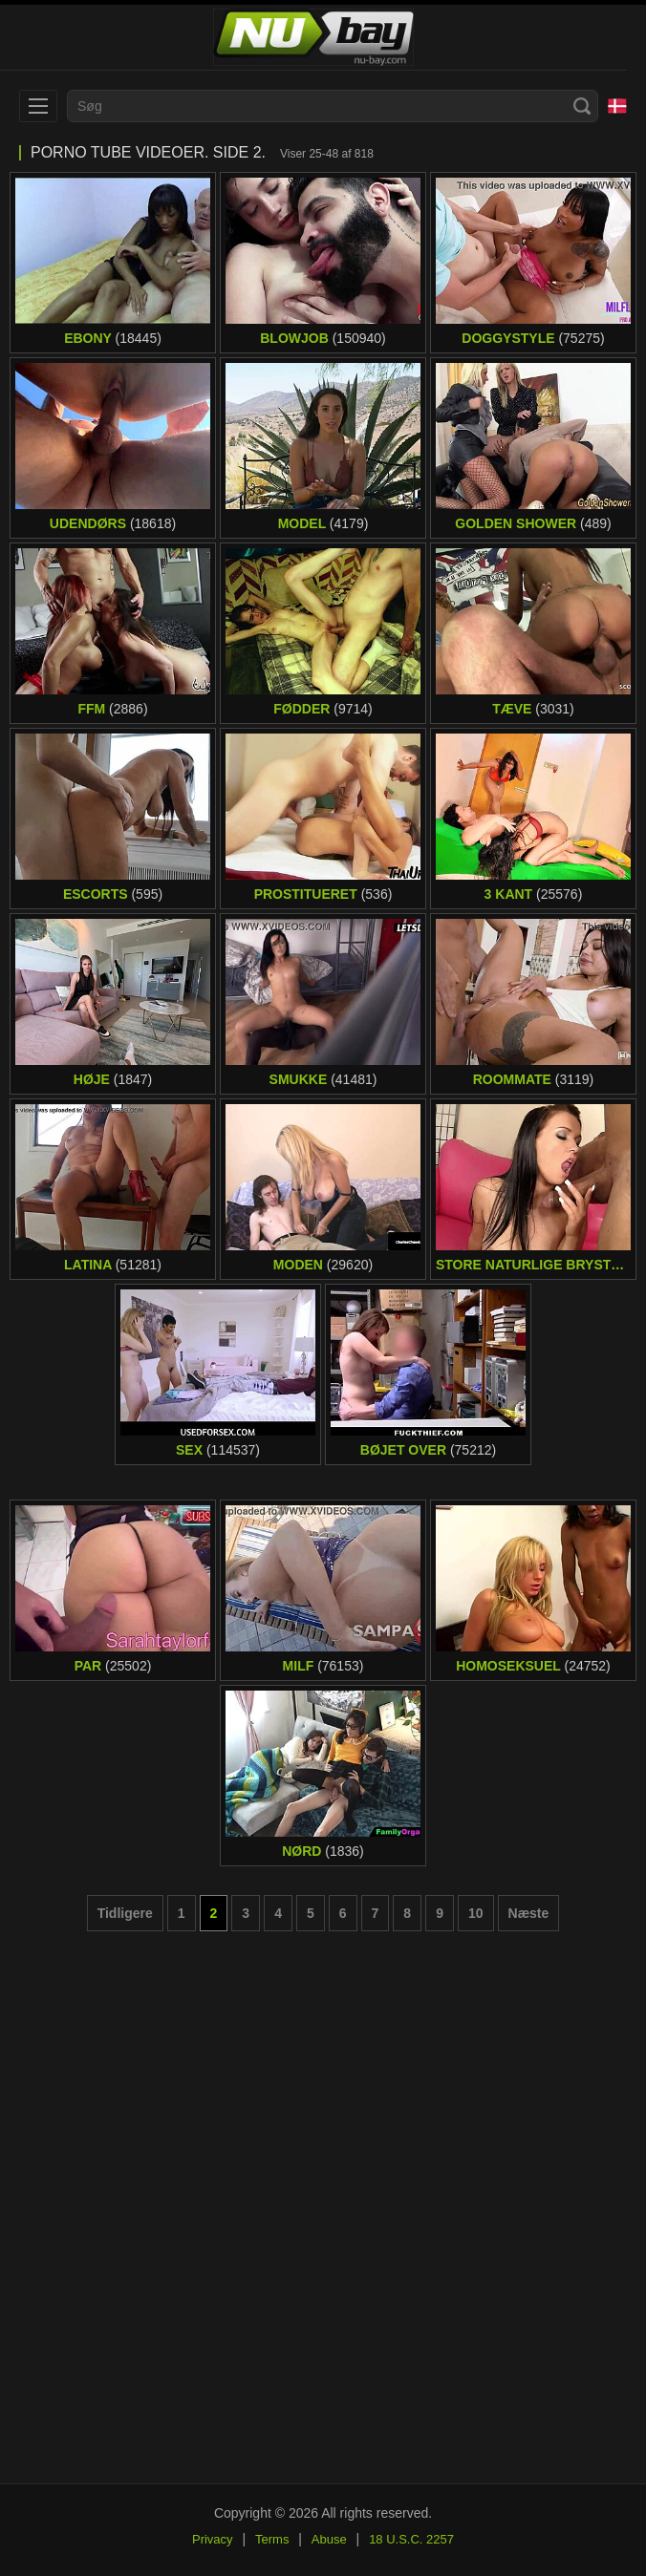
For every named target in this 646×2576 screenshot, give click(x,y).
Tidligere (125, 1913)
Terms (272, 2539)
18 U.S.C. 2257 (411, 2539)
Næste (528, 1913)
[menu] (38, 106)
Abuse (329, 2539)
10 (476, 1913)
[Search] (582, 106)
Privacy (212, 2539)
